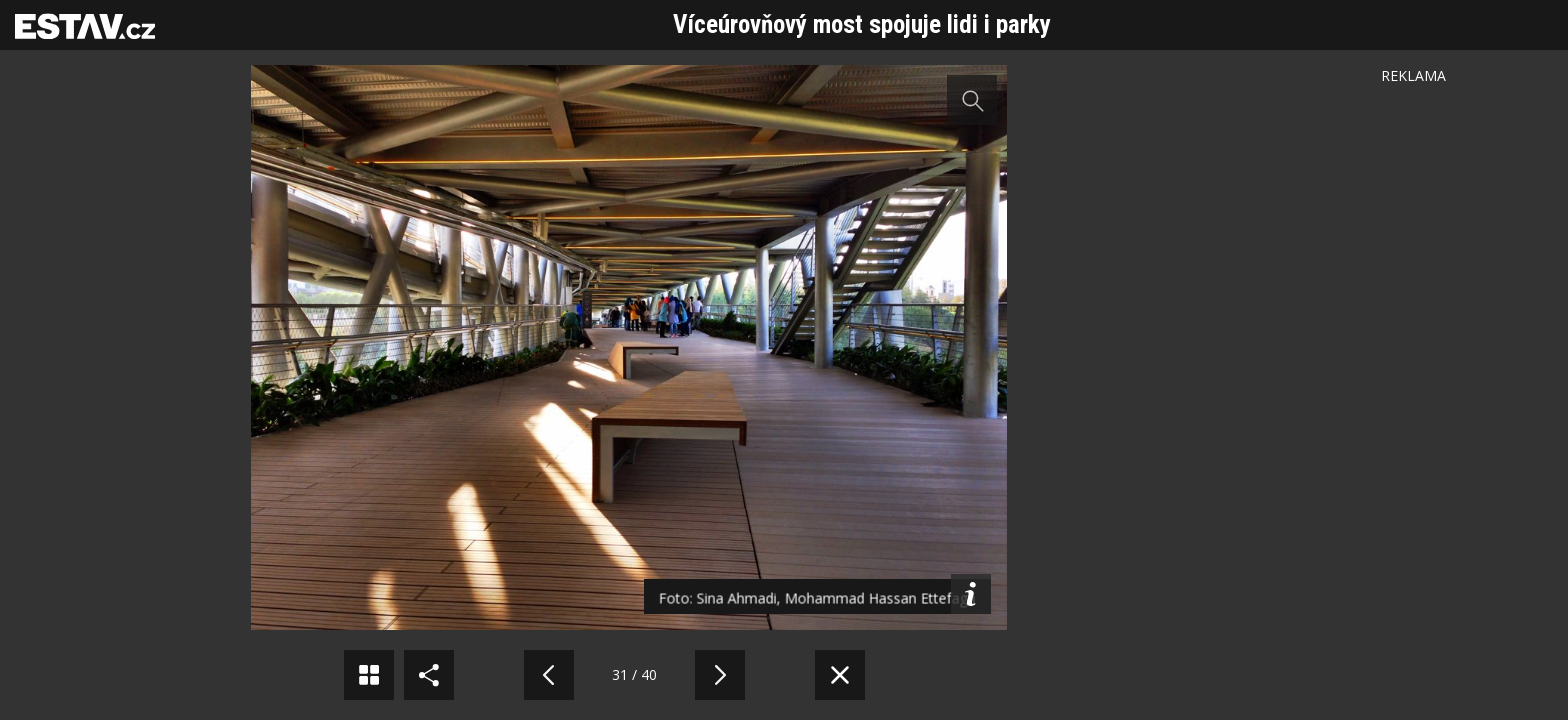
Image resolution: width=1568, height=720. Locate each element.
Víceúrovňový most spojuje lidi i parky (862, 24)
